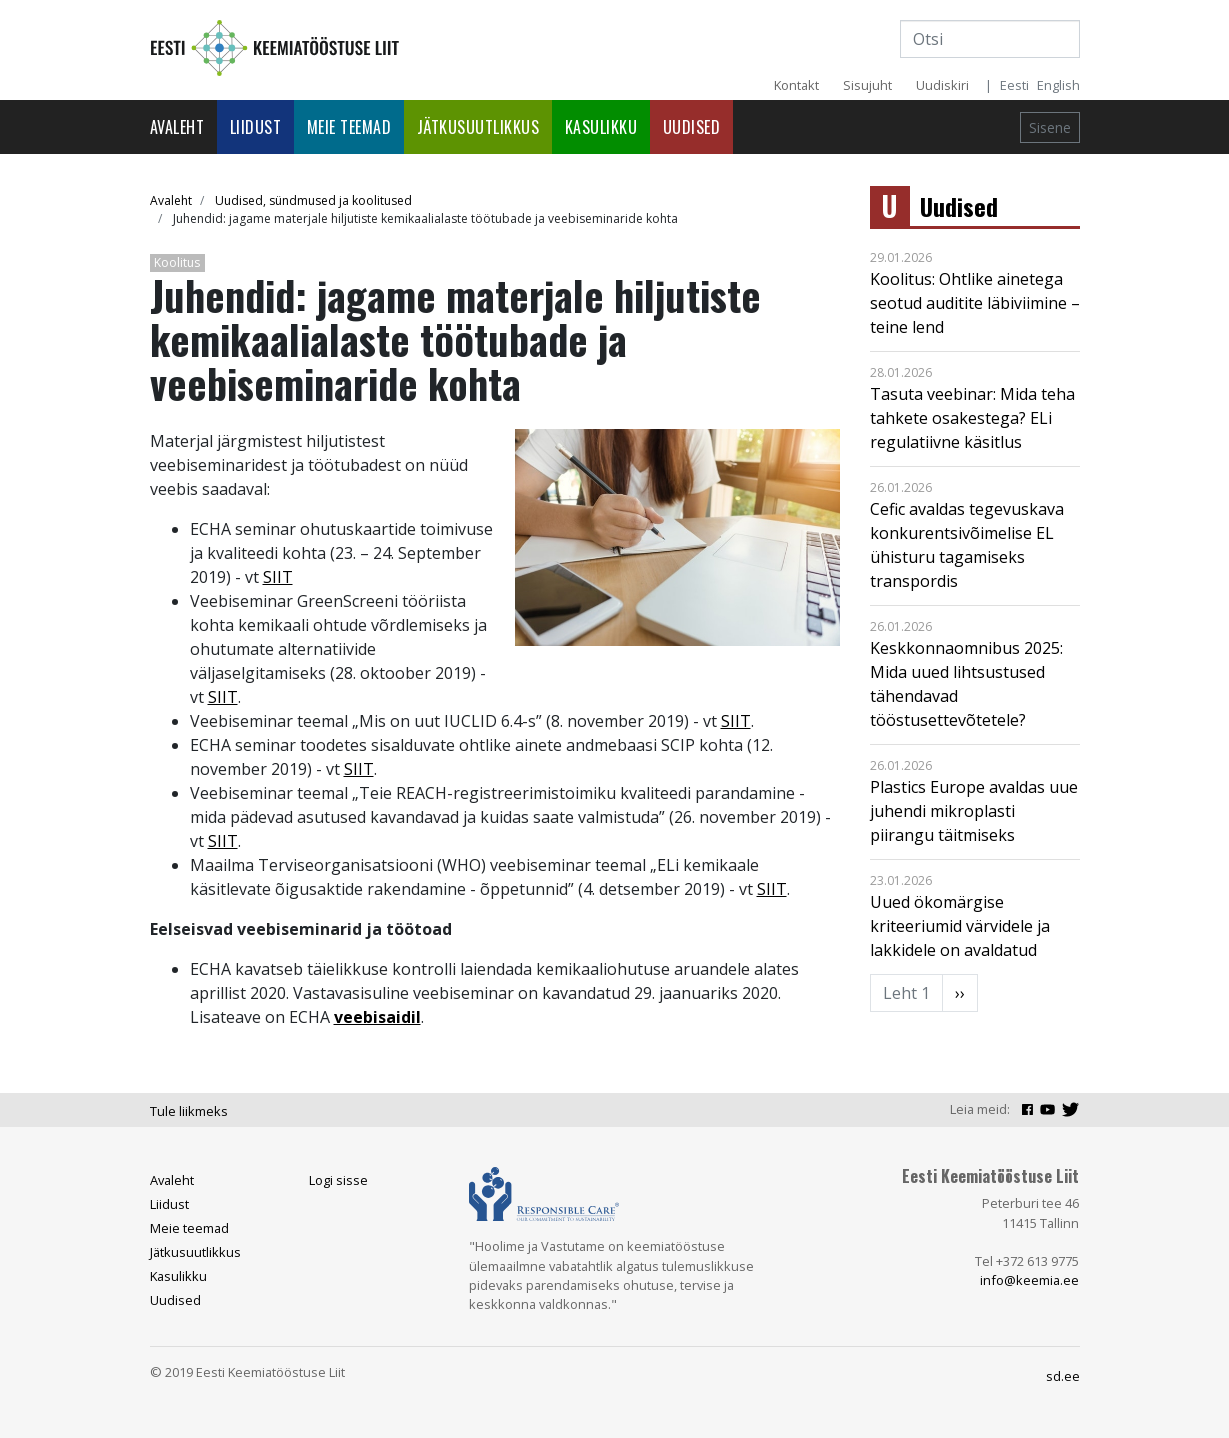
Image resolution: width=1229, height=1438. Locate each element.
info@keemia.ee (1029, 1280)
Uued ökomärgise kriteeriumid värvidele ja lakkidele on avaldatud (960, 926)
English (1058, 85)
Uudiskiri (942, 85)
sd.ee (1063, 1376)
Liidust (256, 127)
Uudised (692, 127)
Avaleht (177, 127)
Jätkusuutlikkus (478, 127)
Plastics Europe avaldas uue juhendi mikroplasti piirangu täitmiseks (974, 811)
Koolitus (177, 262)
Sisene (1050, 127)
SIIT (278, 577)
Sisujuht (867, 85)
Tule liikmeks (189, 1111)
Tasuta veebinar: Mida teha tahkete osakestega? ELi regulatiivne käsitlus (972, 418)
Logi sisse (338, 1180)
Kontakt (796, 85)
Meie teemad (349, 127)
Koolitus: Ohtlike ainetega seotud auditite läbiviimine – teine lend (975, 303)
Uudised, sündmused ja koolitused (313, 200)
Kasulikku (601, 127)
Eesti (1014, 85)
